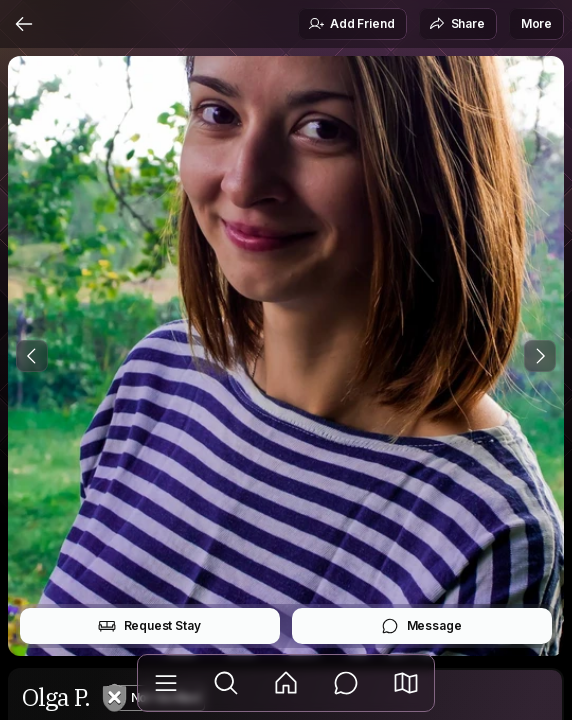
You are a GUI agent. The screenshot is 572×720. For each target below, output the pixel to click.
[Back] (24, 24)
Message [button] (421, 626)
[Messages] (346, 683)
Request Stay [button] (149, 626)
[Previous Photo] (32, 356)
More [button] (536, 23)
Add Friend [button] (351, 24)
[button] (406, 683)
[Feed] (286, 683)
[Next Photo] (540, 356)
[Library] (166, 683)
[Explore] (226, 683)
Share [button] (457, 24)
